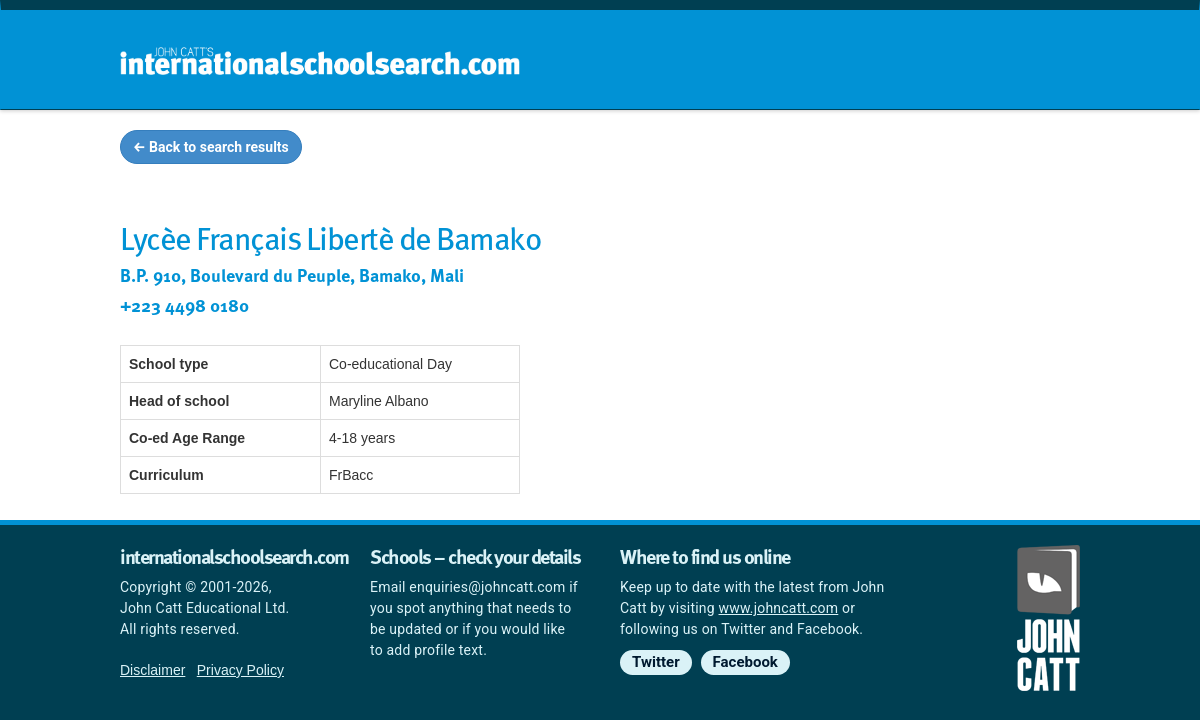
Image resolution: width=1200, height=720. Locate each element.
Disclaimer (152, 670)
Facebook (745, 662)
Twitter (656, 662)
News (1041, 150)
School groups (669, 150)
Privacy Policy (240, 670)
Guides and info (817, 150)
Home (557, 150)
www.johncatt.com (779, 608)
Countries (948, 150)
